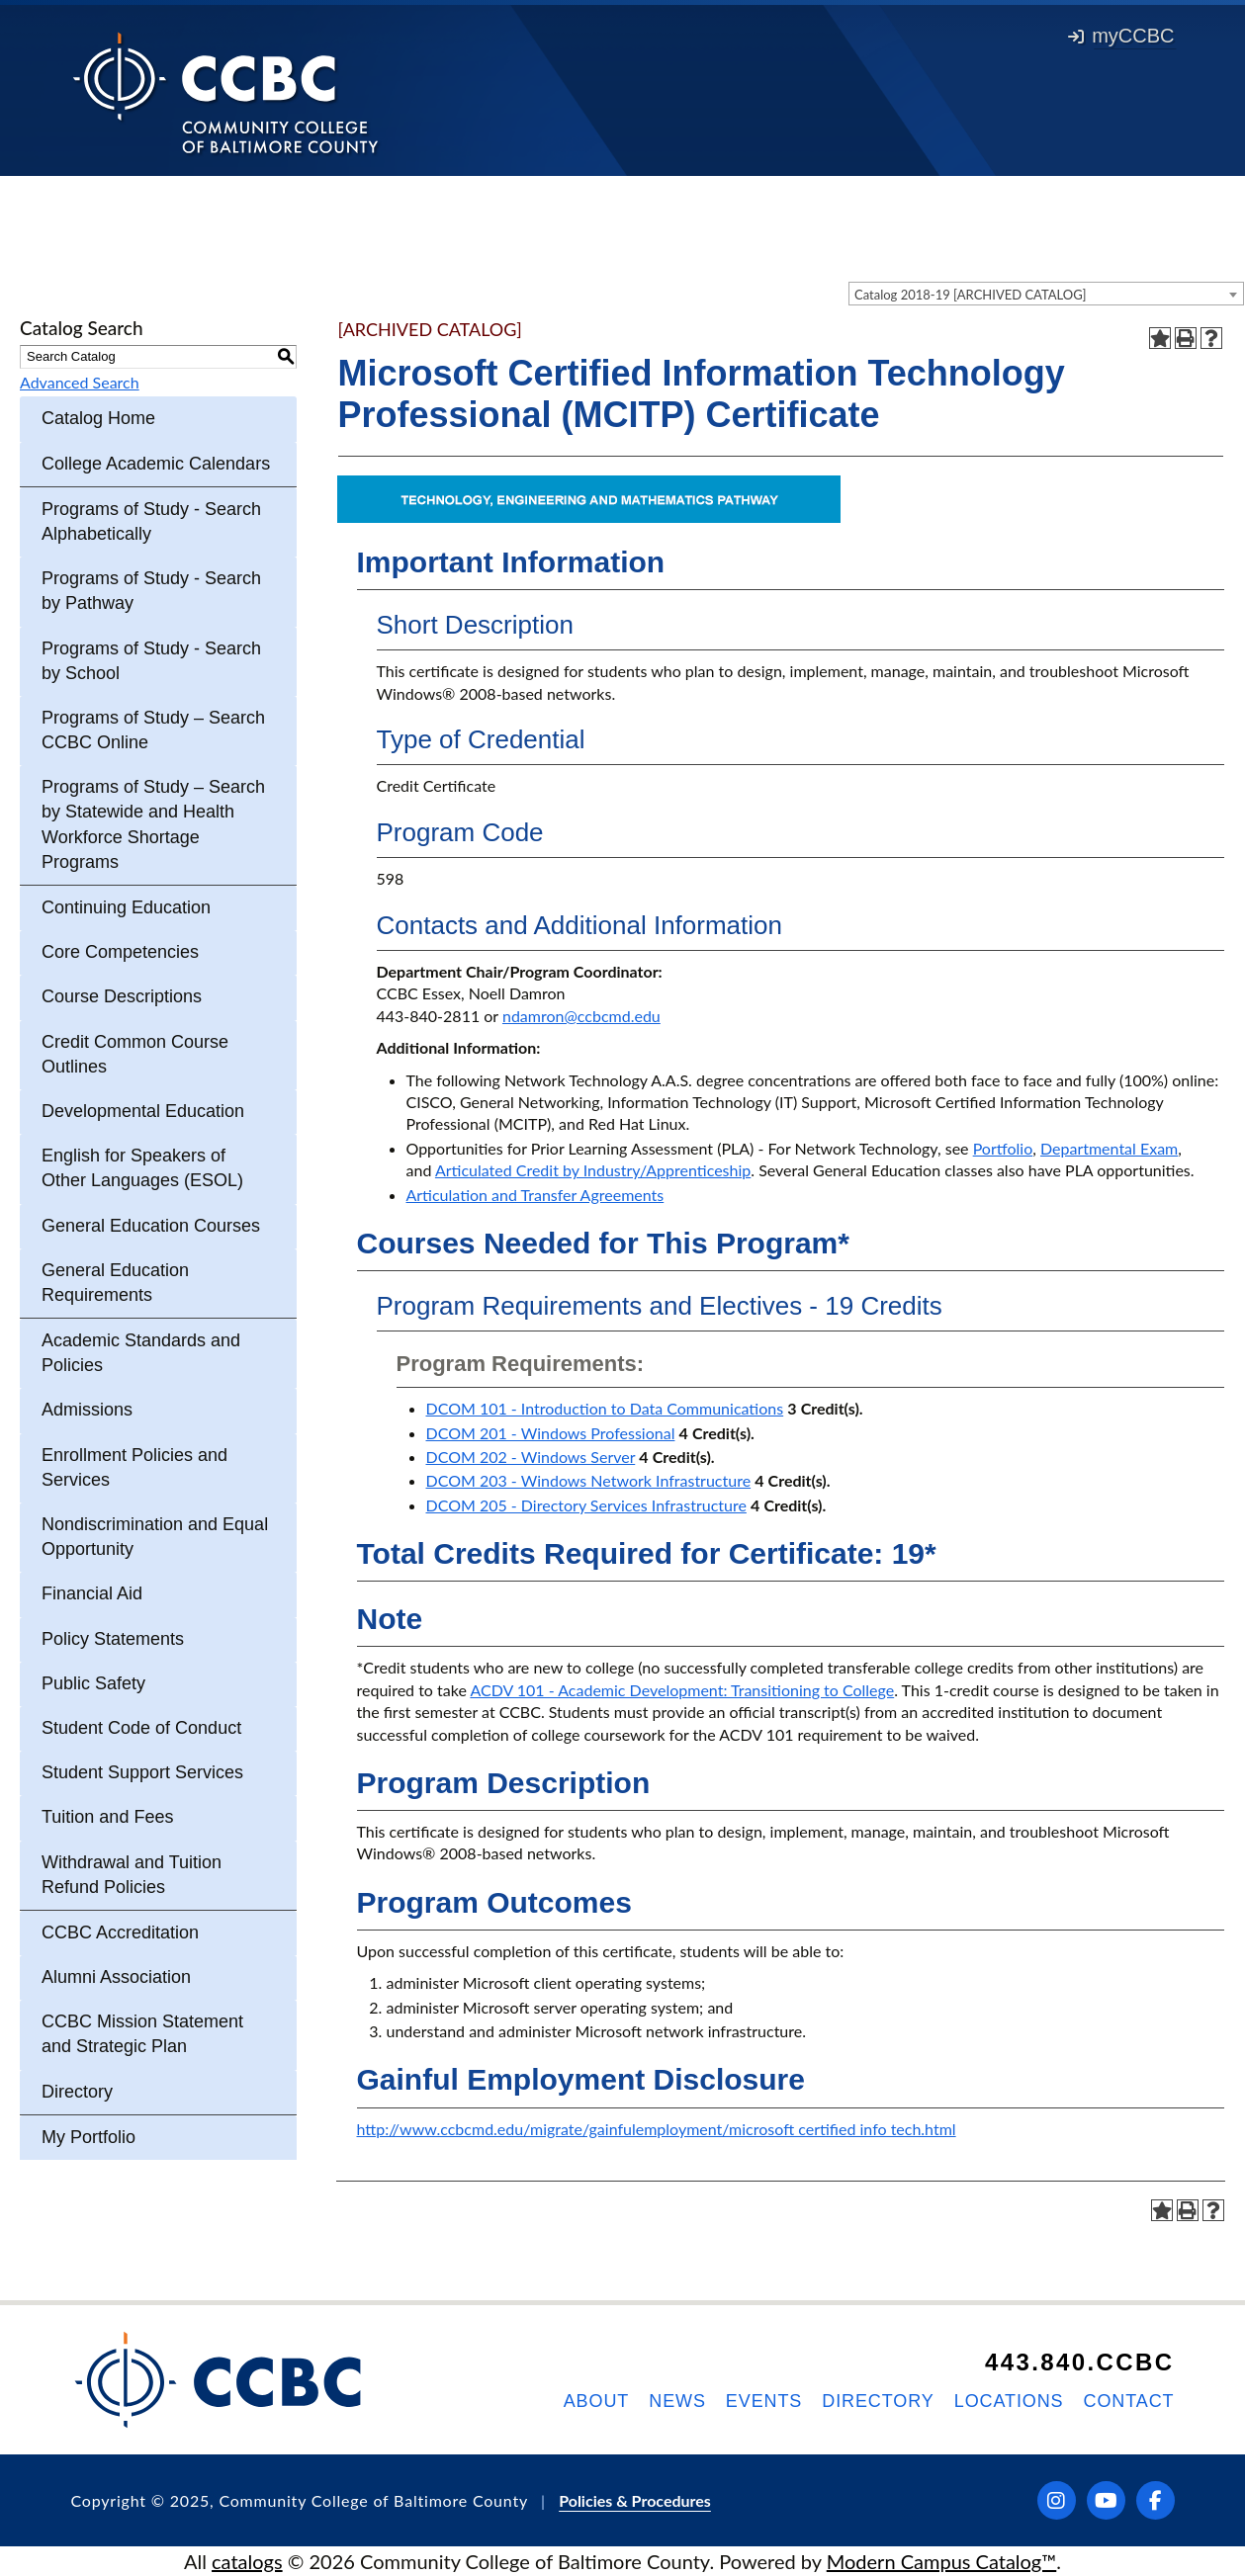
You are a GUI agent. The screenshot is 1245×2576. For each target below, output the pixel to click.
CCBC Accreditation (120, 1932)
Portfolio (1003, 1148)
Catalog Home (98, 418)
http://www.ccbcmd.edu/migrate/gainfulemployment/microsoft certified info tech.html (656, 2128)
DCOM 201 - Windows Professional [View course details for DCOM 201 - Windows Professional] (550, 1432)
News (677, 2401)
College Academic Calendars (156, 463)
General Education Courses (151, 1226)
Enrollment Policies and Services (134, 1467)
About (597, 2401)
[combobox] (1046, 293)
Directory (77, 2092)
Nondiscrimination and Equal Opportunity (155, 1536)
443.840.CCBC (1080, 2362)
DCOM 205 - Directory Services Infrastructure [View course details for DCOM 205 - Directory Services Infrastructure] (586, 1505)
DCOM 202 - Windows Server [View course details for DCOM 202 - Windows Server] (531, 1456)
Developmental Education (143, 1111)
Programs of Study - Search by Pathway (151, 590)
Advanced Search (79, 382)
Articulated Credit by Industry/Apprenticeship (593, 1169)
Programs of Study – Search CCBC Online (153, 730)
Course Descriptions (122, 996)
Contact (1129, 2401)
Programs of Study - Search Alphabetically (151, 521)
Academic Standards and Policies (141, 1353)
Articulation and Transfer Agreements (535, 1194)
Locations (1009, 2401)
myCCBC (1121, 35)
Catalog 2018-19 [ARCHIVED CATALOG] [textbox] (970, 294)
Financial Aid (92, 1593)
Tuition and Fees (107, 1817)
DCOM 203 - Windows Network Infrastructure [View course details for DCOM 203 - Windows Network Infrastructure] (589, 1480)
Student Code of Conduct (141, 1728)
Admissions (87, 1409)
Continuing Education (126, 907)
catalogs (247, 2561)
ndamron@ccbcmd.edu (581, 1015)
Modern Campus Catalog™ (942, 2561)
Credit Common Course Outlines (135, 1054)
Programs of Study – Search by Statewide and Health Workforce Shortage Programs (153, 824)
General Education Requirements (115, 1282)
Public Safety (93, 1683)
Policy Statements (113, 1639)
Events (764, 2401)
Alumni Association (116, 1977)
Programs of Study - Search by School (151, 661)
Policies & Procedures (635, 2500)
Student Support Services (142, 1772)
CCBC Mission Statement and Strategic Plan (142, 2034)
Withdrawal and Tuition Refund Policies (132, 1874)
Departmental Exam (1109, 1148)
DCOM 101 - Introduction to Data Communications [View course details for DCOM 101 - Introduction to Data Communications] (605, 1408)
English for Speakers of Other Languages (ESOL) (142, 1168)
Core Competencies (120, 952)
